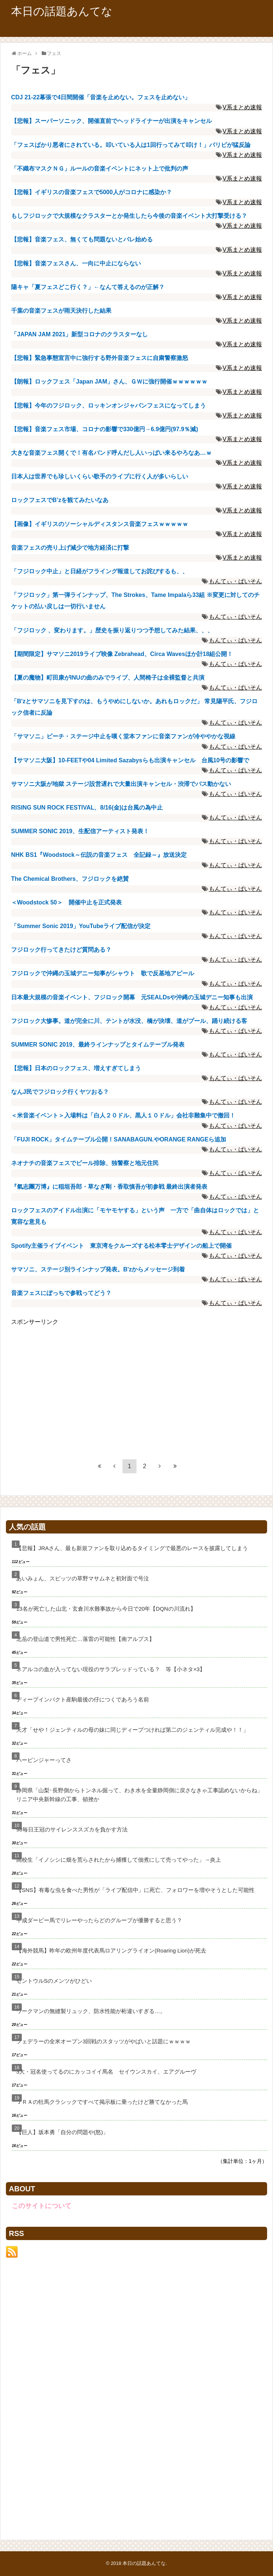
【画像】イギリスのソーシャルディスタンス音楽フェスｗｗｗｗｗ (99, 524)
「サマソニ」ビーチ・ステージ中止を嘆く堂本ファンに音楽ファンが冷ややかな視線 (123, 736)
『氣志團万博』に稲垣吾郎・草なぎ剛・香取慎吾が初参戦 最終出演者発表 (109, 1187)
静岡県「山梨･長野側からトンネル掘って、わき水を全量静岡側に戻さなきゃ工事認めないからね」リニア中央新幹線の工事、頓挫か (139, 1794)
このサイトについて (42, 2205)
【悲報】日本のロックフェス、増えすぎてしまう (76, 1068)
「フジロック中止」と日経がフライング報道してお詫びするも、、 (99, 571)
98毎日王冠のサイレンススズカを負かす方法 (72, 1829)
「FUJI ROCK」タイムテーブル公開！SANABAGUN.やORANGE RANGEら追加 (118, 1139)
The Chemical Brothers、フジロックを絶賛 (73, 879)
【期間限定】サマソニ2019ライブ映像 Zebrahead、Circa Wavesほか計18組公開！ (122, 654)
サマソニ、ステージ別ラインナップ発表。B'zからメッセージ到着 (98, 1269)
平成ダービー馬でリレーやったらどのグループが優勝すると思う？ (99, 1920)
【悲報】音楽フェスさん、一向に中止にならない (76, 263)
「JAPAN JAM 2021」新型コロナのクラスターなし (79, 334)
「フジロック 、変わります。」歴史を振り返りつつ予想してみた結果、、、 (112, 630)
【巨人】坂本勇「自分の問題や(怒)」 (62, 2132)
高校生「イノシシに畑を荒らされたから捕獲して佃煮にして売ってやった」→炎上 (118, 1860)
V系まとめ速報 (242, 107)
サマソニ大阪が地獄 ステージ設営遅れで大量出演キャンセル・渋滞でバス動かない (121, 784)
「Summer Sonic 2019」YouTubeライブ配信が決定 (81, 926)
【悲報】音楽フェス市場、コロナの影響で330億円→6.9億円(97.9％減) (104, 429)
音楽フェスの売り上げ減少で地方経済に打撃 (70, 548)
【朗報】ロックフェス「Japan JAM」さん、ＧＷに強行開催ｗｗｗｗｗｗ (109, 381)
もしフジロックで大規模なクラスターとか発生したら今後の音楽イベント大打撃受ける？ (129, 216)
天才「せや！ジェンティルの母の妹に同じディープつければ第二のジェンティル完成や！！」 (132, 1730)
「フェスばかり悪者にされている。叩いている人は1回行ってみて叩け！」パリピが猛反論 (130, 145)
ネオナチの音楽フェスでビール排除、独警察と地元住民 (85, 1163)
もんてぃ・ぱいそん (235, 581)
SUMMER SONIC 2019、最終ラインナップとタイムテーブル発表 (97, 1044)
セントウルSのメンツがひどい (54, 1981)
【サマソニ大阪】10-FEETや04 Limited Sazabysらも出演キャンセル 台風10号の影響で (130, 760)
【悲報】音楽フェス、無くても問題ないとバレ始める (82, 239)
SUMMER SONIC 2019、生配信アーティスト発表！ (80, 831)
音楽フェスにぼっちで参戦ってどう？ (61, 1293)
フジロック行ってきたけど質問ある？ (61, 950)
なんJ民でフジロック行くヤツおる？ (60, 1092)
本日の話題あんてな (62, 11)
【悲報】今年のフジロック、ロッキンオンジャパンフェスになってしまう (108, 405)
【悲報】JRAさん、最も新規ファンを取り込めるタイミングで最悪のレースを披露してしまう (132, 1548)
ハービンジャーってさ (44, 1760)
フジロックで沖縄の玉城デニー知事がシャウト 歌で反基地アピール (102, 973)
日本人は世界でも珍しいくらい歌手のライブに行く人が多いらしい (99, 476)
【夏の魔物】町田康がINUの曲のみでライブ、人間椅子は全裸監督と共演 (107, 677)
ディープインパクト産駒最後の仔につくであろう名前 (82, 1699)
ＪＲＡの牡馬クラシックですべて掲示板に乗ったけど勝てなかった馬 (102, 2102)
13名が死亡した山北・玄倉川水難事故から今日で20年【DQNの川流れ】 (106, 1608)
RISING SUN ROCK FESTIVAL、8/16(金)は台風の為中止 (87, 807)
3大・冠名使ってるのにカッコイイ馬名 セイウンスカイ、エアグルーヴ (106, 2071)
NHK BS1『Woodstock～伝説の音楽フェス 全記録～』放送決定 (99, 855)
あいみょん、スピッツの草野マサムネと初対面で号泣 (82, 1578)
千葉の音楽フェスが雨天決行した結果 (61, 311)
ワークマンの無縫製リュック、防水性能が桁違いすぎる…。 (91, 2011)
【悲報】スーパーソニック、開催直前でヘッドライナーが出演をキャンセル (111, 121)
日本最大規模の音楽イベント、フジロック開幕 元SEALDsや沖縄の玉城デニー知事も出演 (132, 997)
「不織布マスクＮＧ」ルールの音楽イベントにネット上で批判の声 (99, 168)
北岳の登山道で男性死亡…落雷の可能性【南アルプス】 (85, 1639)
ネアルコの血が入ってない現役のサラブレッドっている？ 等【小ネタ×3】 (110, 1669)
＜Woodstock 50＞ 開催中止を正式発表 (66, 902)
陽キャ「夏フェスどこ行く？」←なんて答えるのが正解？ (88, 287)
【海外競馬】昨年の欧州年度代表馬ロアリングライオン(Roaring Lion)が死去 (111, 1950)
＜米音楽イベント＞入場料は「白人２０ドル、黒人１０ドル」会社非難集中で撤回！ (123, 1115)
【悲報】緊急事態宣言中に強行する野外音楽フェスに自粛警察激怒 (99, 358)
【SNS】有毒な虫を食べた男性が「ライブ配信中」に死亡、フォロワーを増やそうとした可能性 (135, 1890)
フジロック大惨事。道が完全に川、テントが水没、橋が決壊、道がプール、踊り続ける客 (129, 1021)
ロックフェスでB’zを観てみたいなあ (59, 500)
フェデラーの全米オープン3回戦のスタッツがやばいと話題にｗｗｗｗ (103, 2041)
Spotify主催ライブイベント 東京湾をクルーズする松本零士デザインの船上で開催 (121, 1246)
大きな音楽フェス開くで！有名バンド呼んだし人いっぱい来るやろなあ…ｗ (111, 453)
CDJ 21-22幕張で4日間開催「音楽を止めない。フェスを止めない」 (100, 97)
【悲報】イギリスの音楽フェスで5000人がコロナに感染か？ (91, 192)
